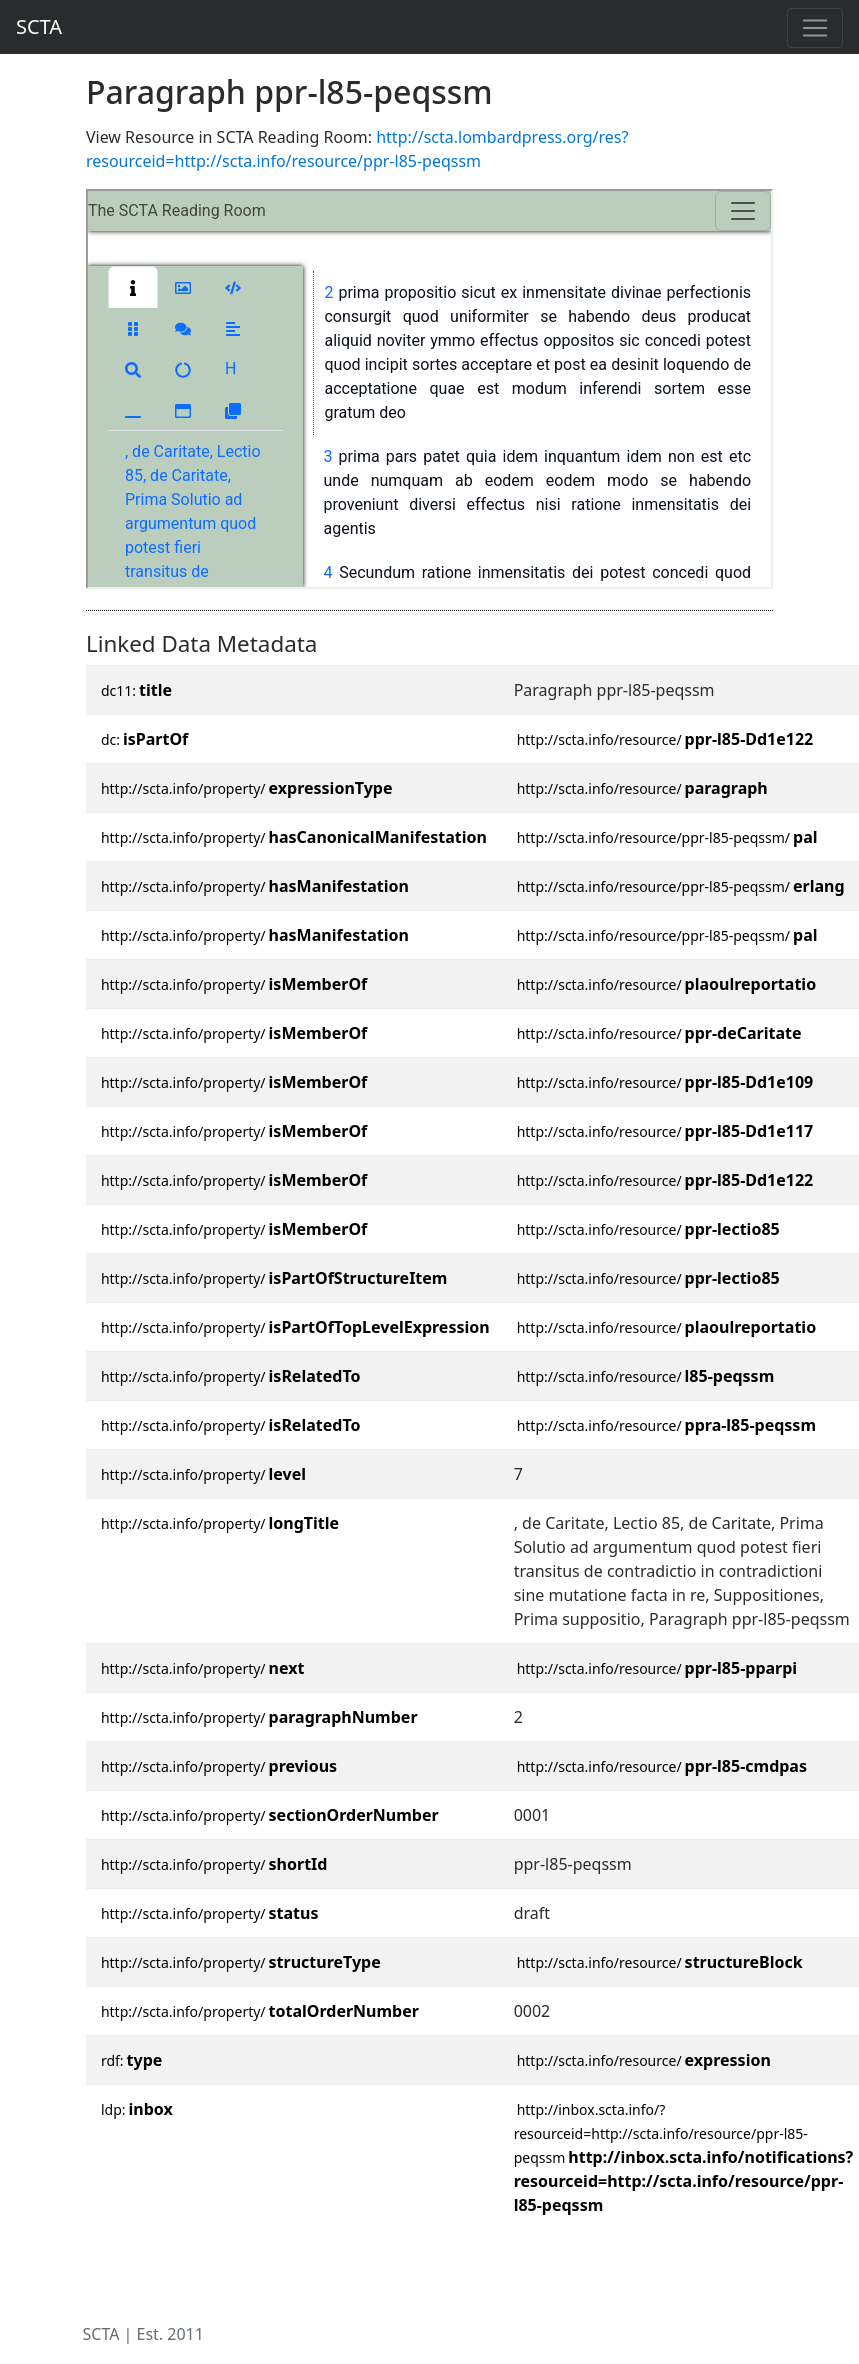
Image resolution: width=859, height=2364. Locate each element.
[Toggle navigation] (815, 28)
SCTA (39, 26)
